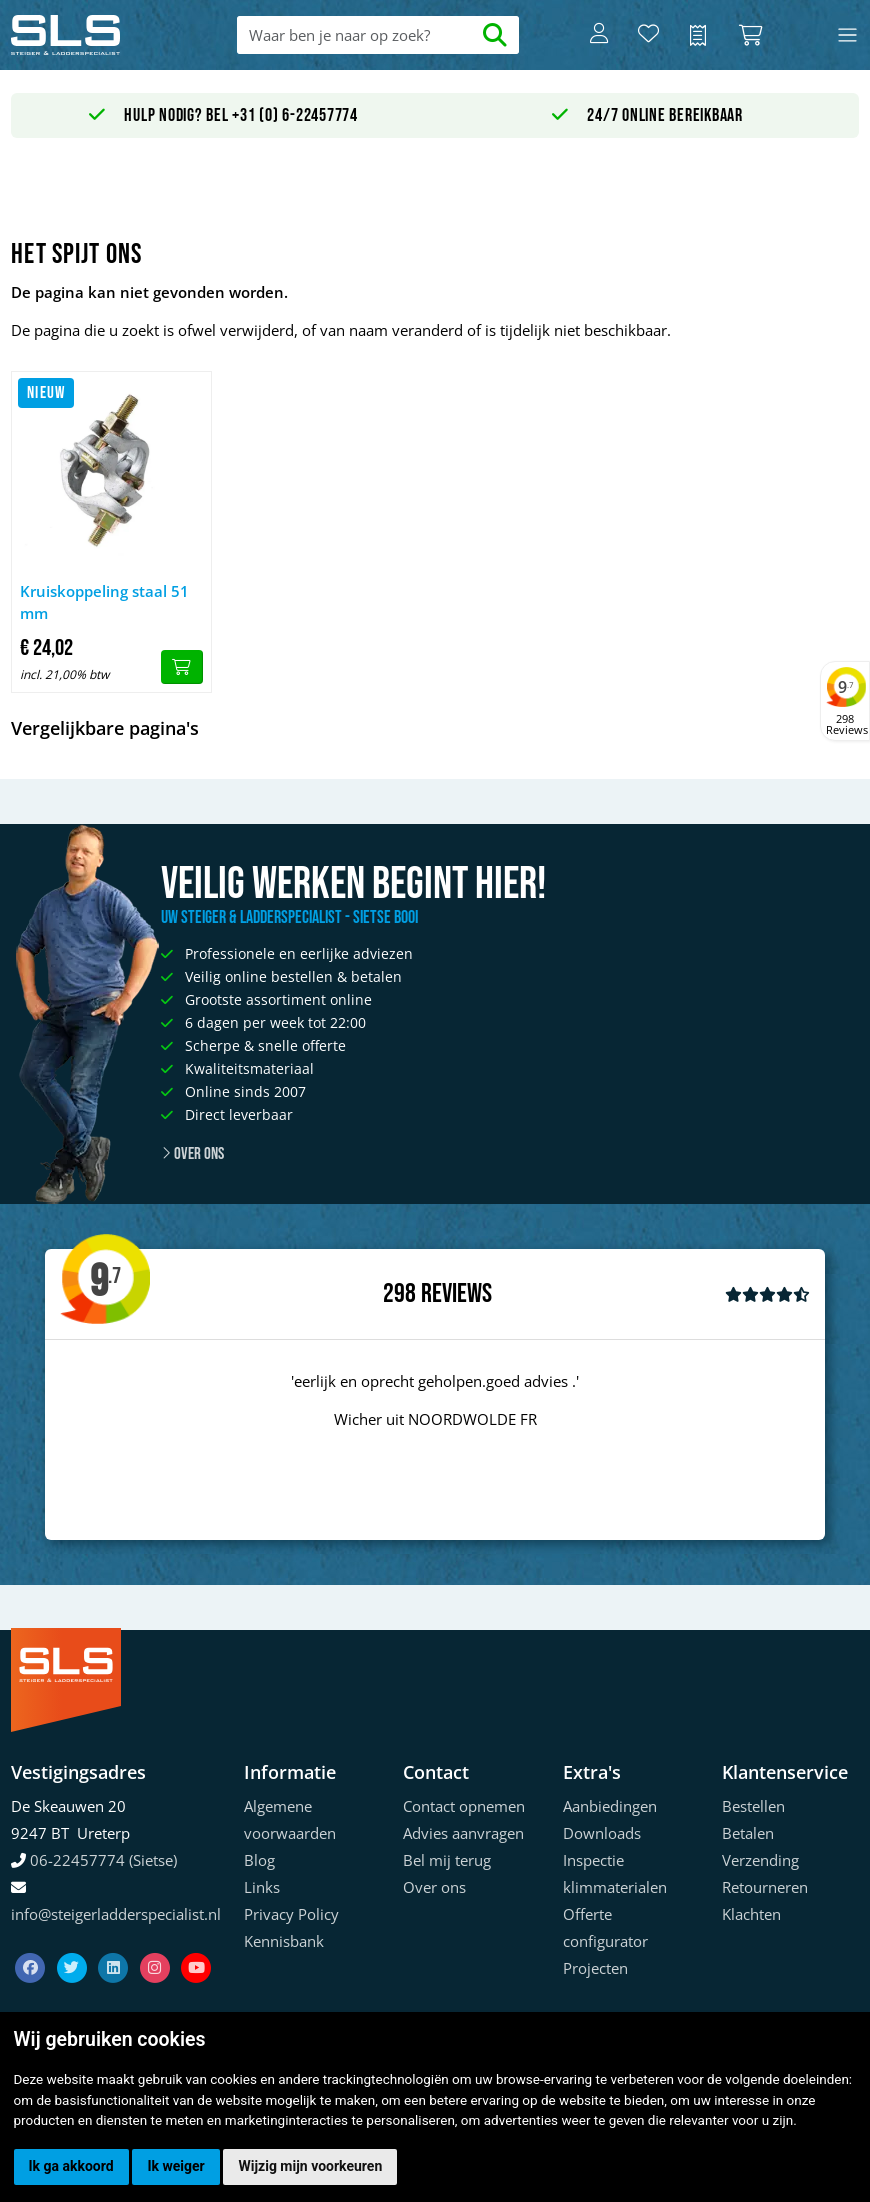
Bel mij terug (447, 1860)
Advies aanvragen (463, 1833)
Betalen (748, 1833)
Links (262, 1887)
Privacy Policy (291, 1914)
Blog (259, 1860)
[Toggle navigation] (847, 35)
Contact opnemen (464, 1806)
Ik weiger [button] (175, 2166)
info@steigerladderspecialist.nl (116, 1914)
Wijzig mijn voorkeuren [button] (310, 2166)
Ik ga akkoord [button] (71, 2166)
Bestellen (753, 1806)
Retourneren (765, 1887)
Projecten (595, 1968)
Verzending (760, 1860)
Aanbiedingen (610, 1806)
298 (399, 1294)
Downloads (602, 1833)
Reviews (456, 1294)
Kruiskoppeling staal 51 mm (104, 602)
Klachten (751, 1914)
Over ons (192, 1154)
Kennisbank (284, 1941)
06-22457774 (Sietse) (103, 1860)
